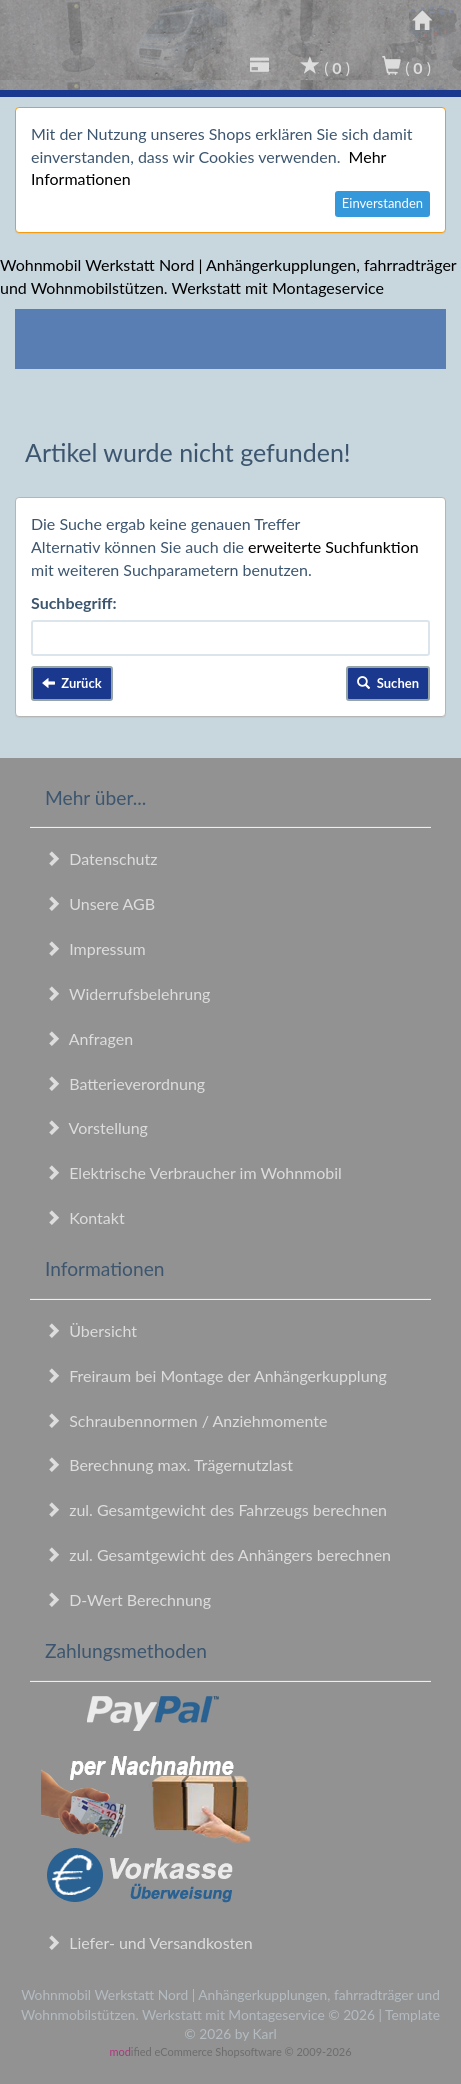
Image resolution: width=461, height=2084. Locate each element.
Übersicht (91, 1330)
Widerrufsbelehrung (127, 993)
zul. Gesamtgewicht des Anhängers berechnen (218, 1554)
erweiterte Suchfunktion (333, 546)
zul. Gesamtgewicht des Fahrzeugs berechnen (216, 1509)
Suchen (388, 683)
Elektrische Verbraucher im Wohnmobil (193, 1172)
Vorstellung (96, 1127)
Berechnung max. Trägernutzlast (169, 1464)
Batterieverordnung (125, 1083)
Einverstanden (382, 203)
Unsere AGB (100, 903)
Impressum (95, 948)
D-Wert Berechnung (128, 1599)
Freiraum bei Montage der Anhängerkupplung (216, 1375)
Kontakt (85, 1217)
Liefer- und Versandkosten (149, 1942)
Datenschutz (101, 858)
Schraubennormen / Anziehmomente (186, 1420)
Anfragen (89, 1038)
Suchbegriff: (74, 602)
